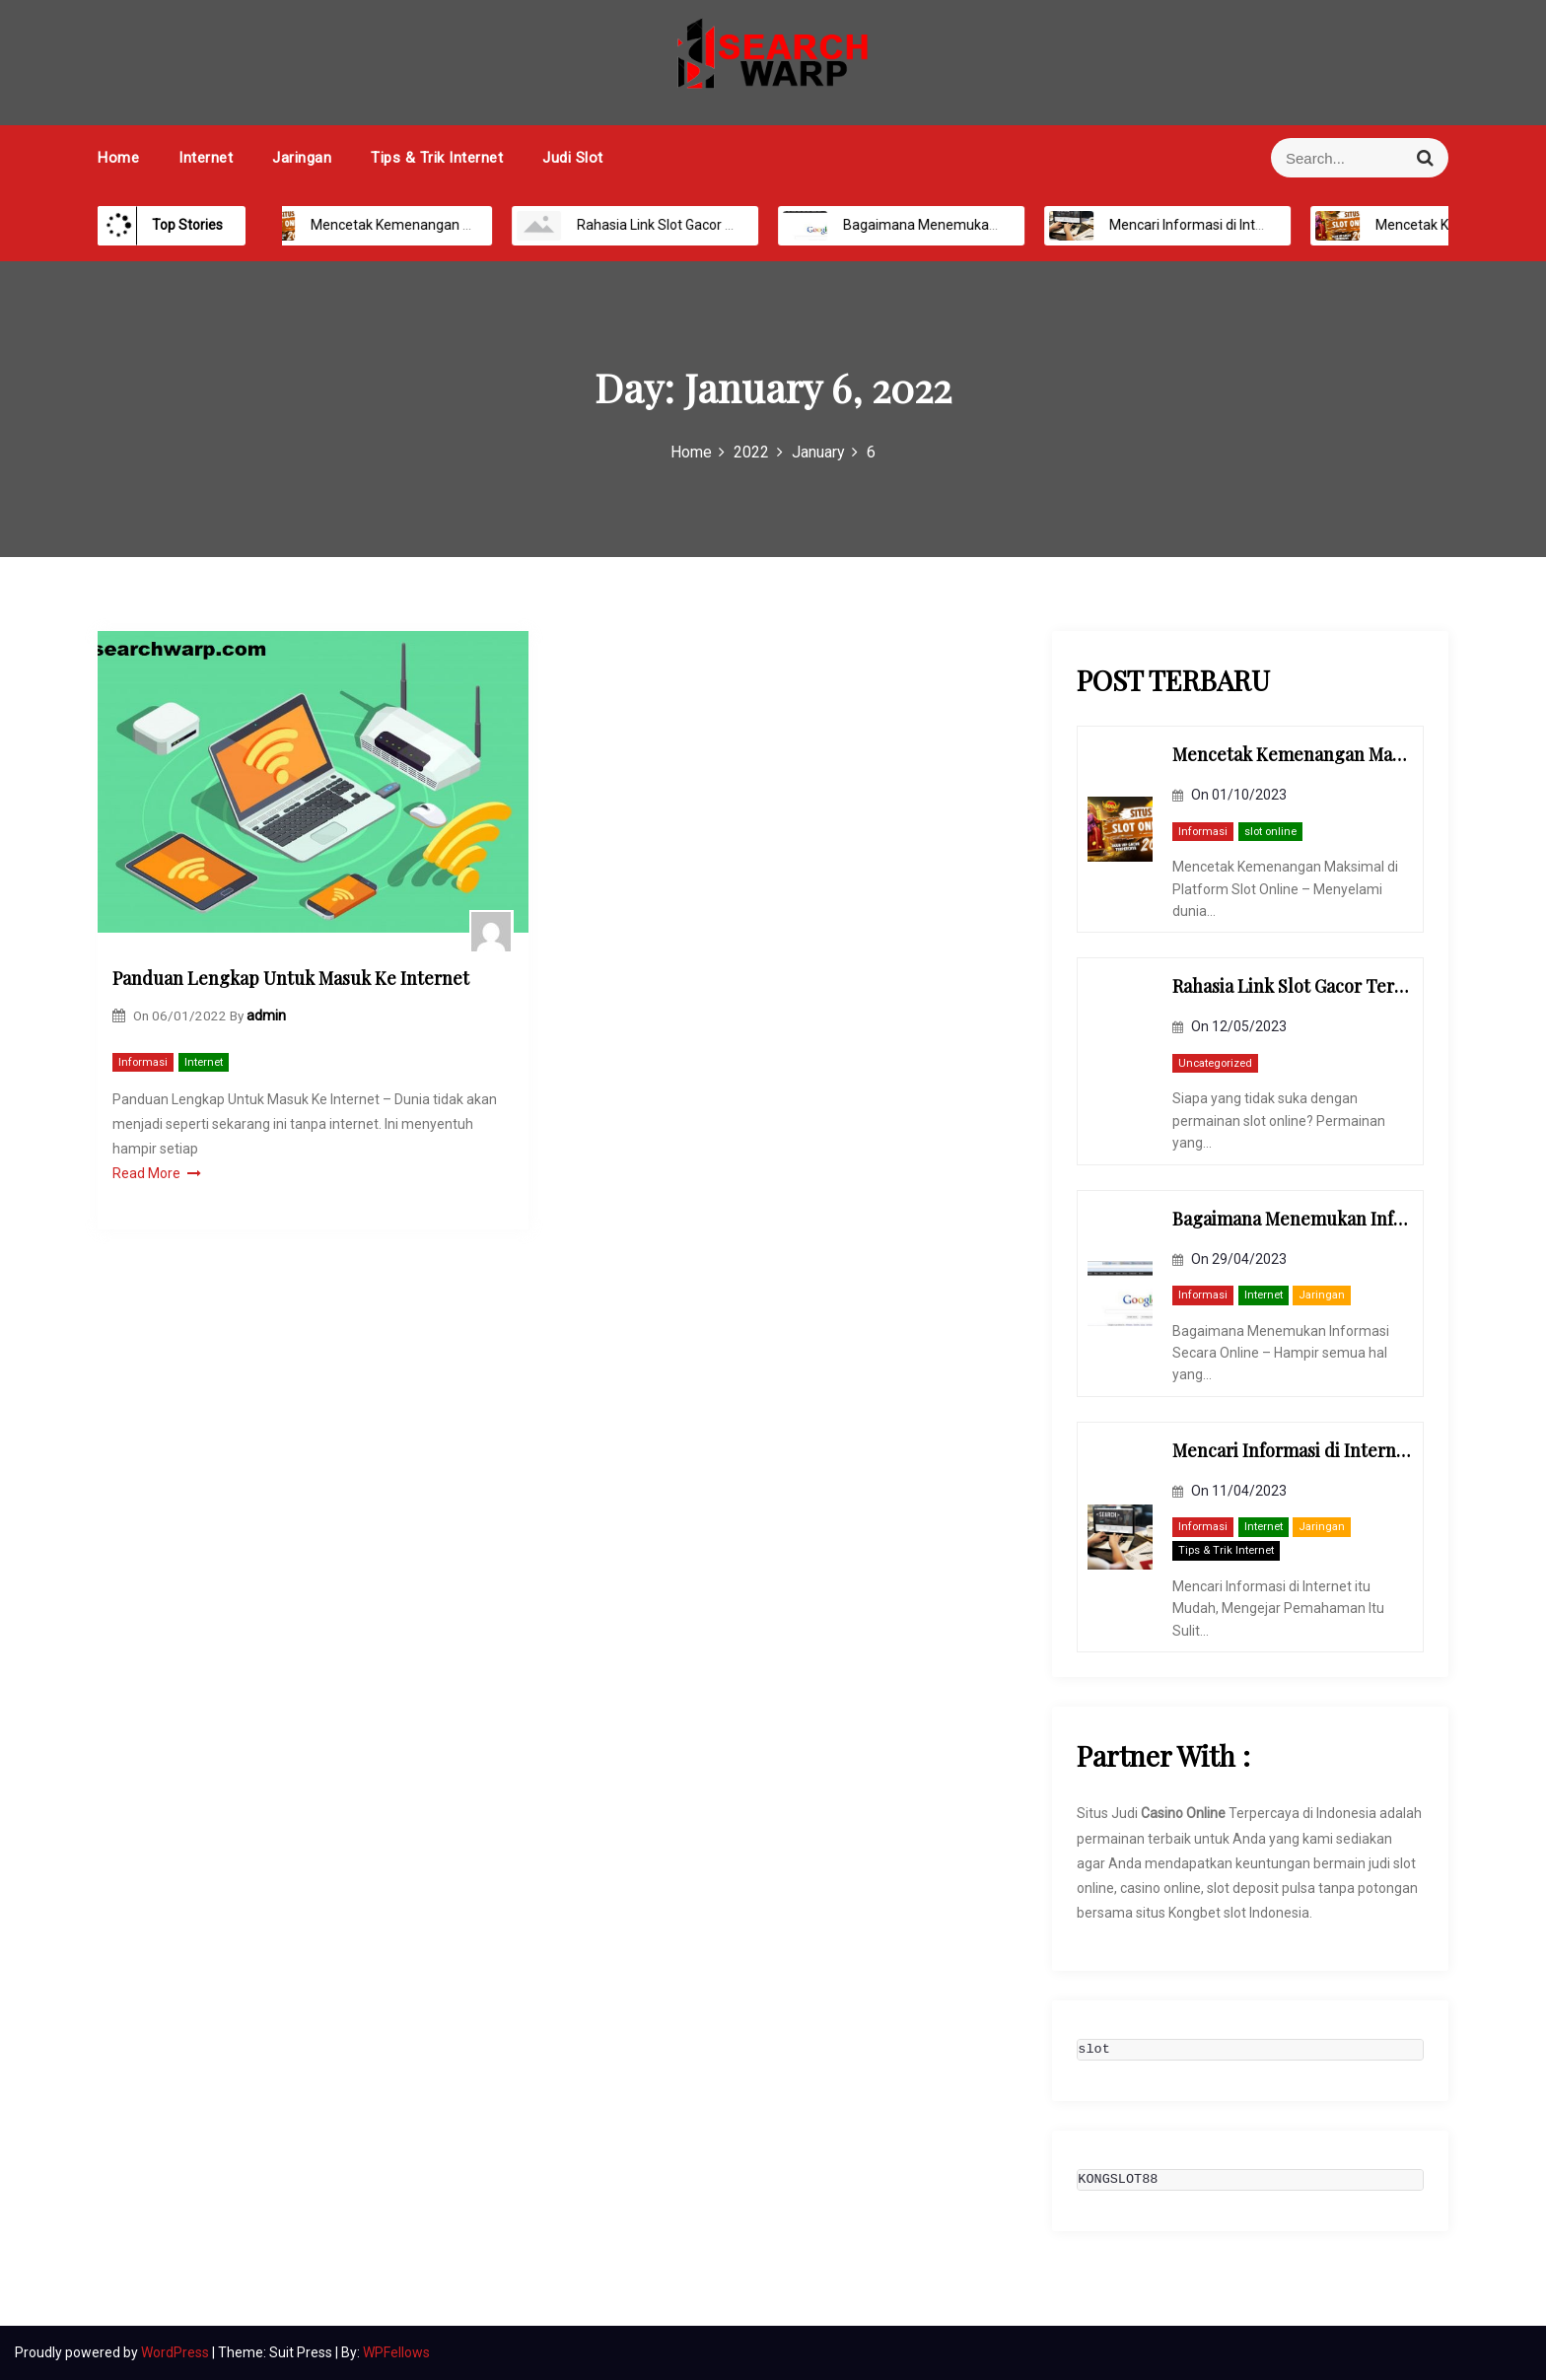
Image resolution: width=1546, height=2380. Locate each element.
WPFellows (396, 2352)
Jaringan (301, 158)
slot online (1270, 831)
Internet (205, 158)
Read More (156, 1173)
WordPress (176, 2352)
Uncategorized (1215, 1063)
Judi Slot (572, 158)
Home (118, 158)
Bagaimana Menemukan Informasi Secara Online (976, 225)
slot (1093, 2050)
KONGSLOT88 (1118, 2180)
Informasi (143, 1062)
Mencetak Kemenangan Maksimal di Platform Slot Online (467, 225)
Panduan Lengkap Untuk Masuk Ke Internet (290, 978)
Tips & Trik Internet (437, 158)
